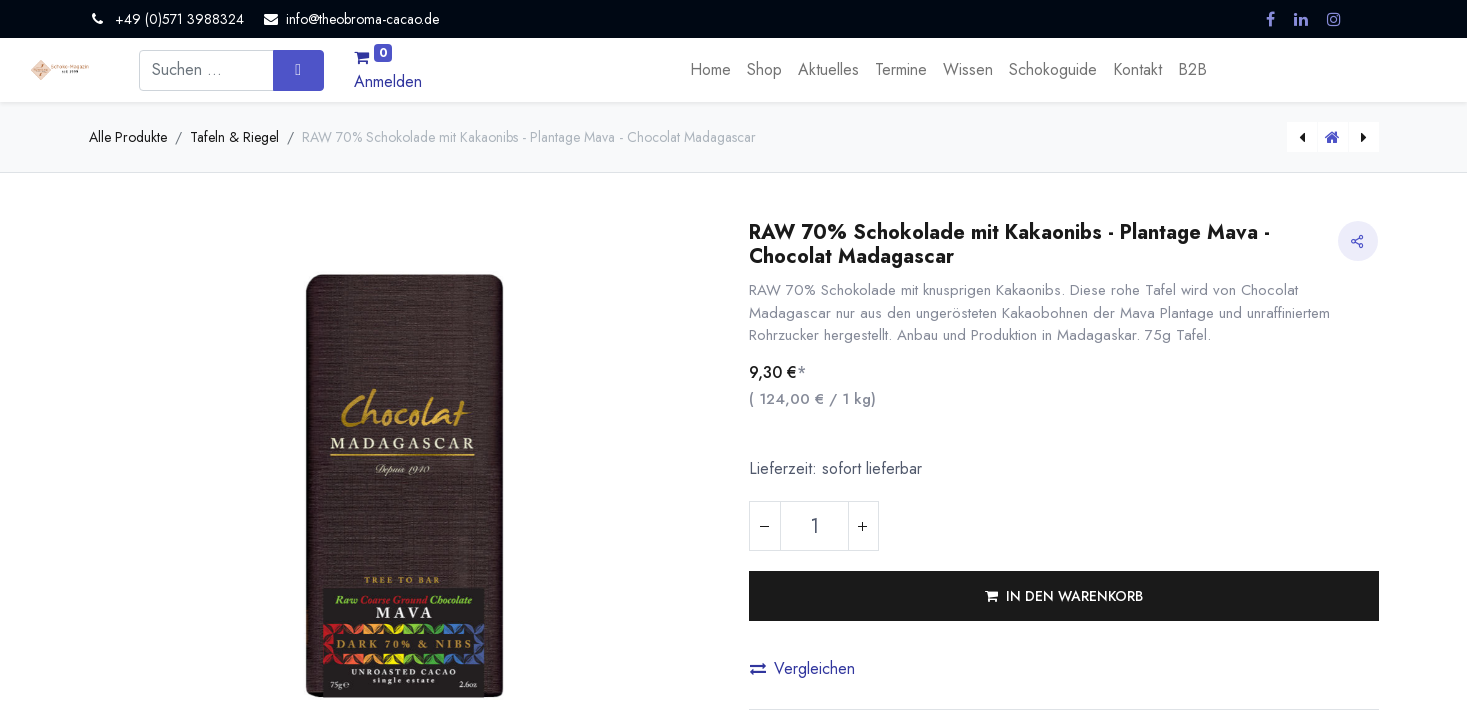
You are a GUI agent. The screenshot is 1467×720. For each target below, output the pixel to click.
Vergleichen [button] (802, 668)
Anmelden (388, 81)
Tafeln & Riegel (234, 137)
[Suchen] (298, 70)
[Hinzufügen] (863, 526)
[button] (1064, 596)
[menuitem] (710, 70)
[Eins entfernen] (765, 526)
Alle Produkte (128, 137)
